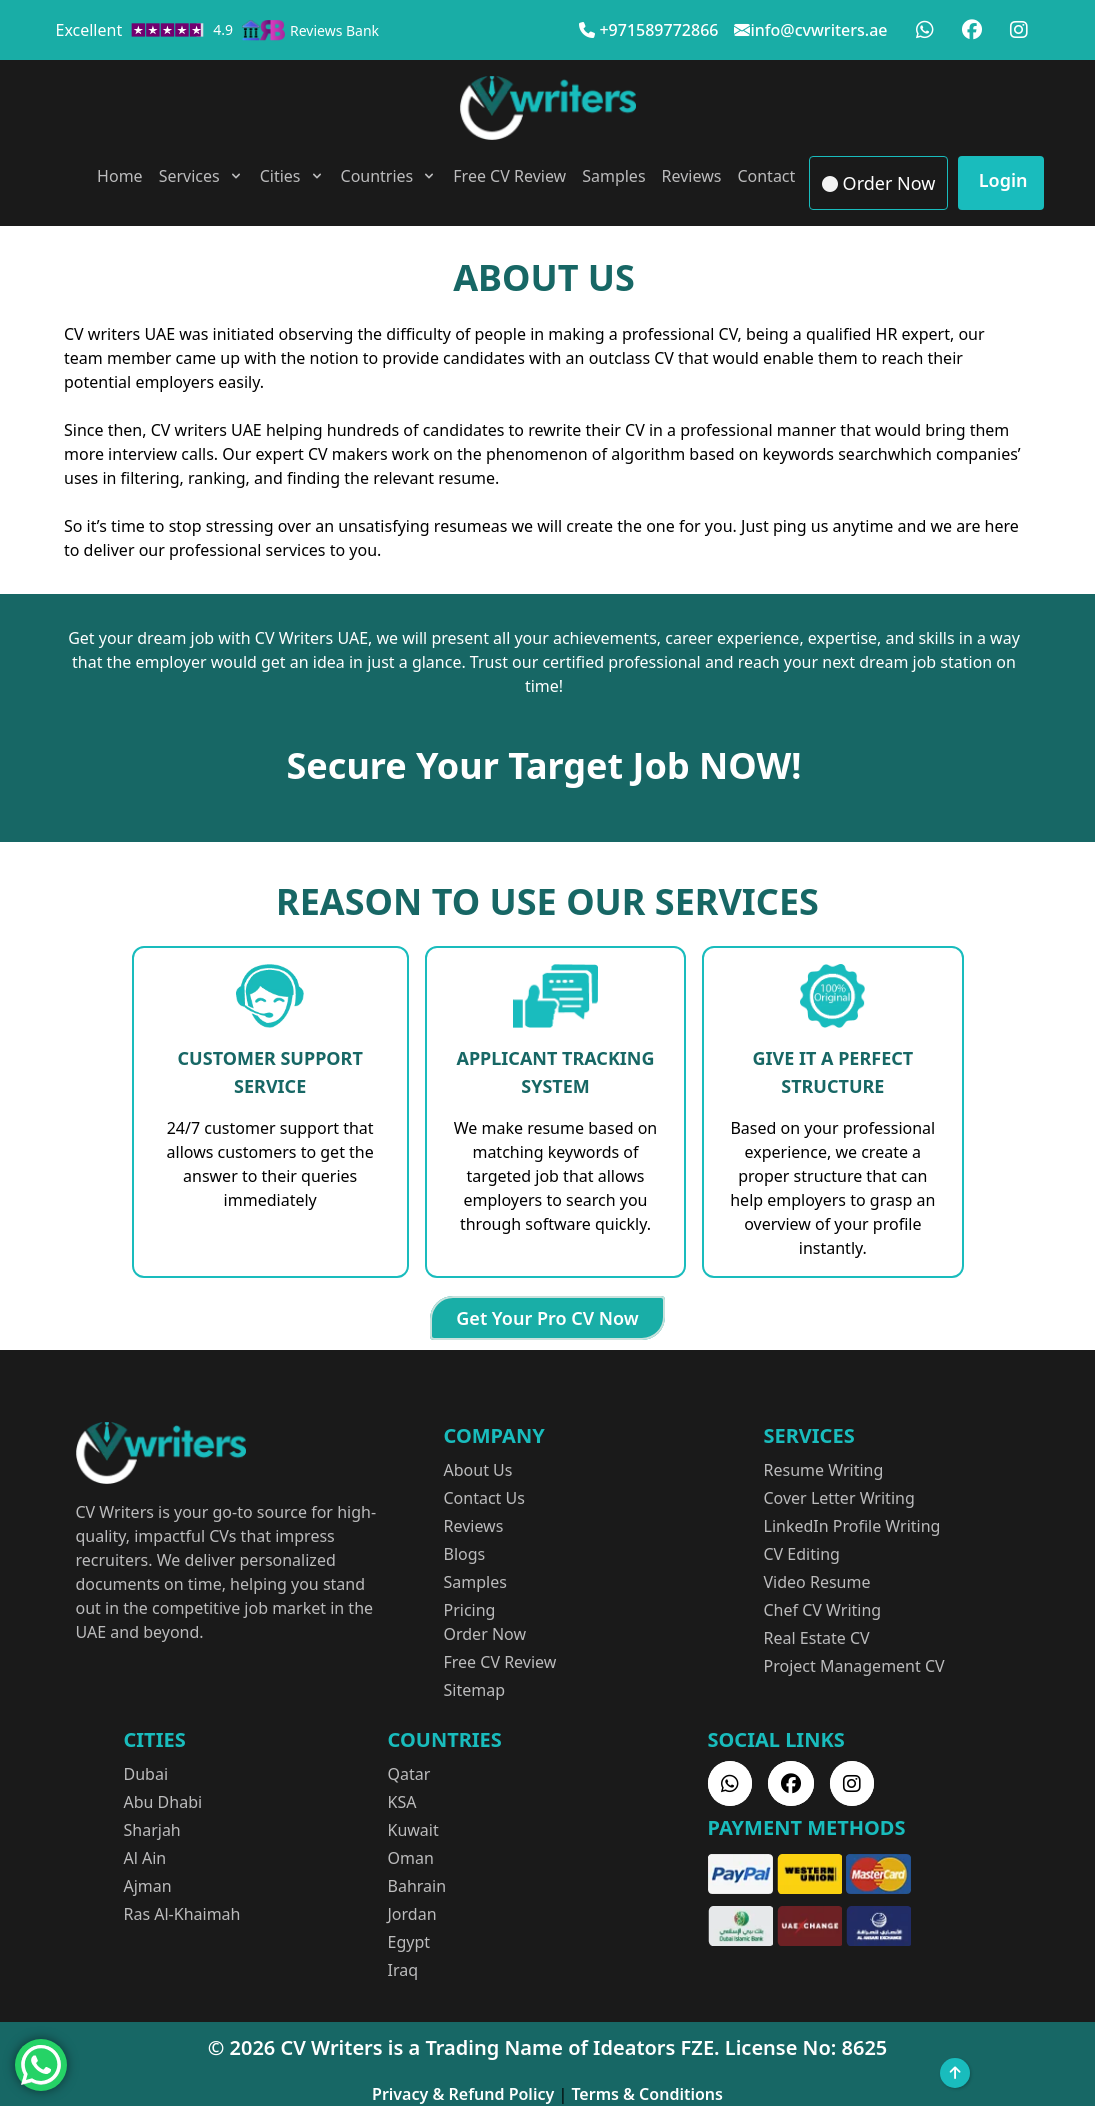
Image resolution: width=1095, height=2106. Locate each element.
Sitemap (475, 1690)
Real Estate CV (817, 1638)
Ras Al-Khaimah (182, 1914)
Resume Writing (824, 1470)
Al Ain (145, 1858)
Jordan (412, 1914)
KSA (402, 1802)
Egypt (409, 1942)
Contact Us (484, 1498)
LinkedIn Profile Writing (852, 1526)
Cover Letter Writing (839, 1498)
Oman (411, 1858)
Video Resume (817, 1582)
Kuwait (413, 1830)
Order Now (879, 183)
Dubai (146, 1774)
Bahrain (417, 1886)
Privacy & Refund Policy (463, 2094)
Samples (613, 176)
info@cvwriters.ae (818, 30)
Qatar (409, 1774)
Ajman (148, 1886)
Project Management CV (854, 1666)
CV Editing (802, 1554)
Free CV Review (509, 176)
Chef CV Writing (823, 1610)
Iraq (403, 1970)
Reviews (692, 176)
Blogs (465, 1554)
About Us (478, 1470)
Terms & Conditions (647, 2094)
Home (120, 176)
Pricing (470, 1610)
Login (1000, 180)
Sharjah (152, 1830)
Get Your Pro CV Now (547, 1318)
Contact (766, 176)
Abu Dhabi (163, 1802)
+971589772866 (658, 30)
